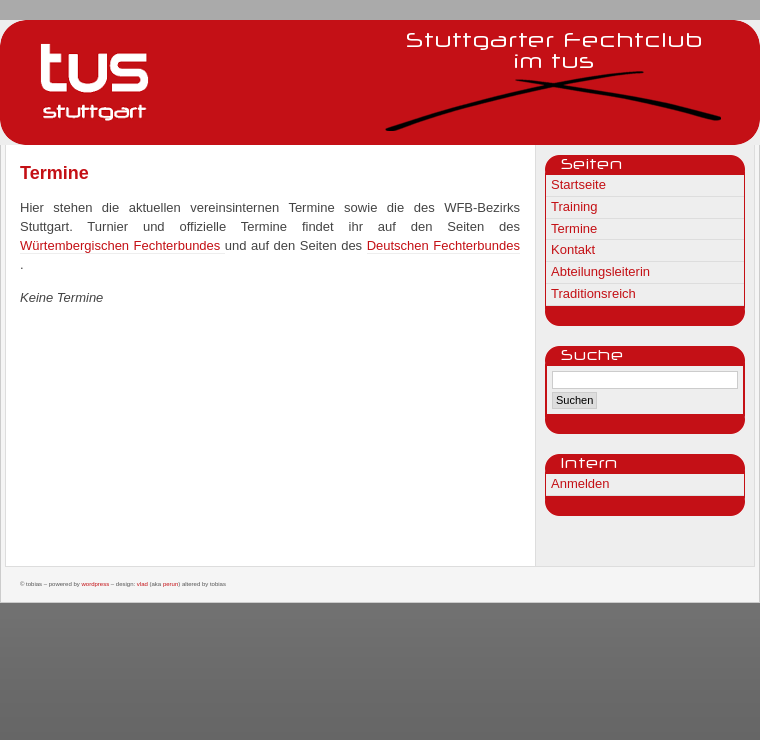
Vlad (142, 584)
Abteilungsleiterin (600, 271)
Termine (574, 228)
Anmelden (580, 483)
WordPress (95, 584)
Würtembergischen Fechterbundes (122, 245)
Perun (170, 584)
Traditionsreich (593, 293)
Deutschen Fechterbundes (443, 245)
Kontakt (573, 249)
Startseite (578, 184)
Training (574, 206)
